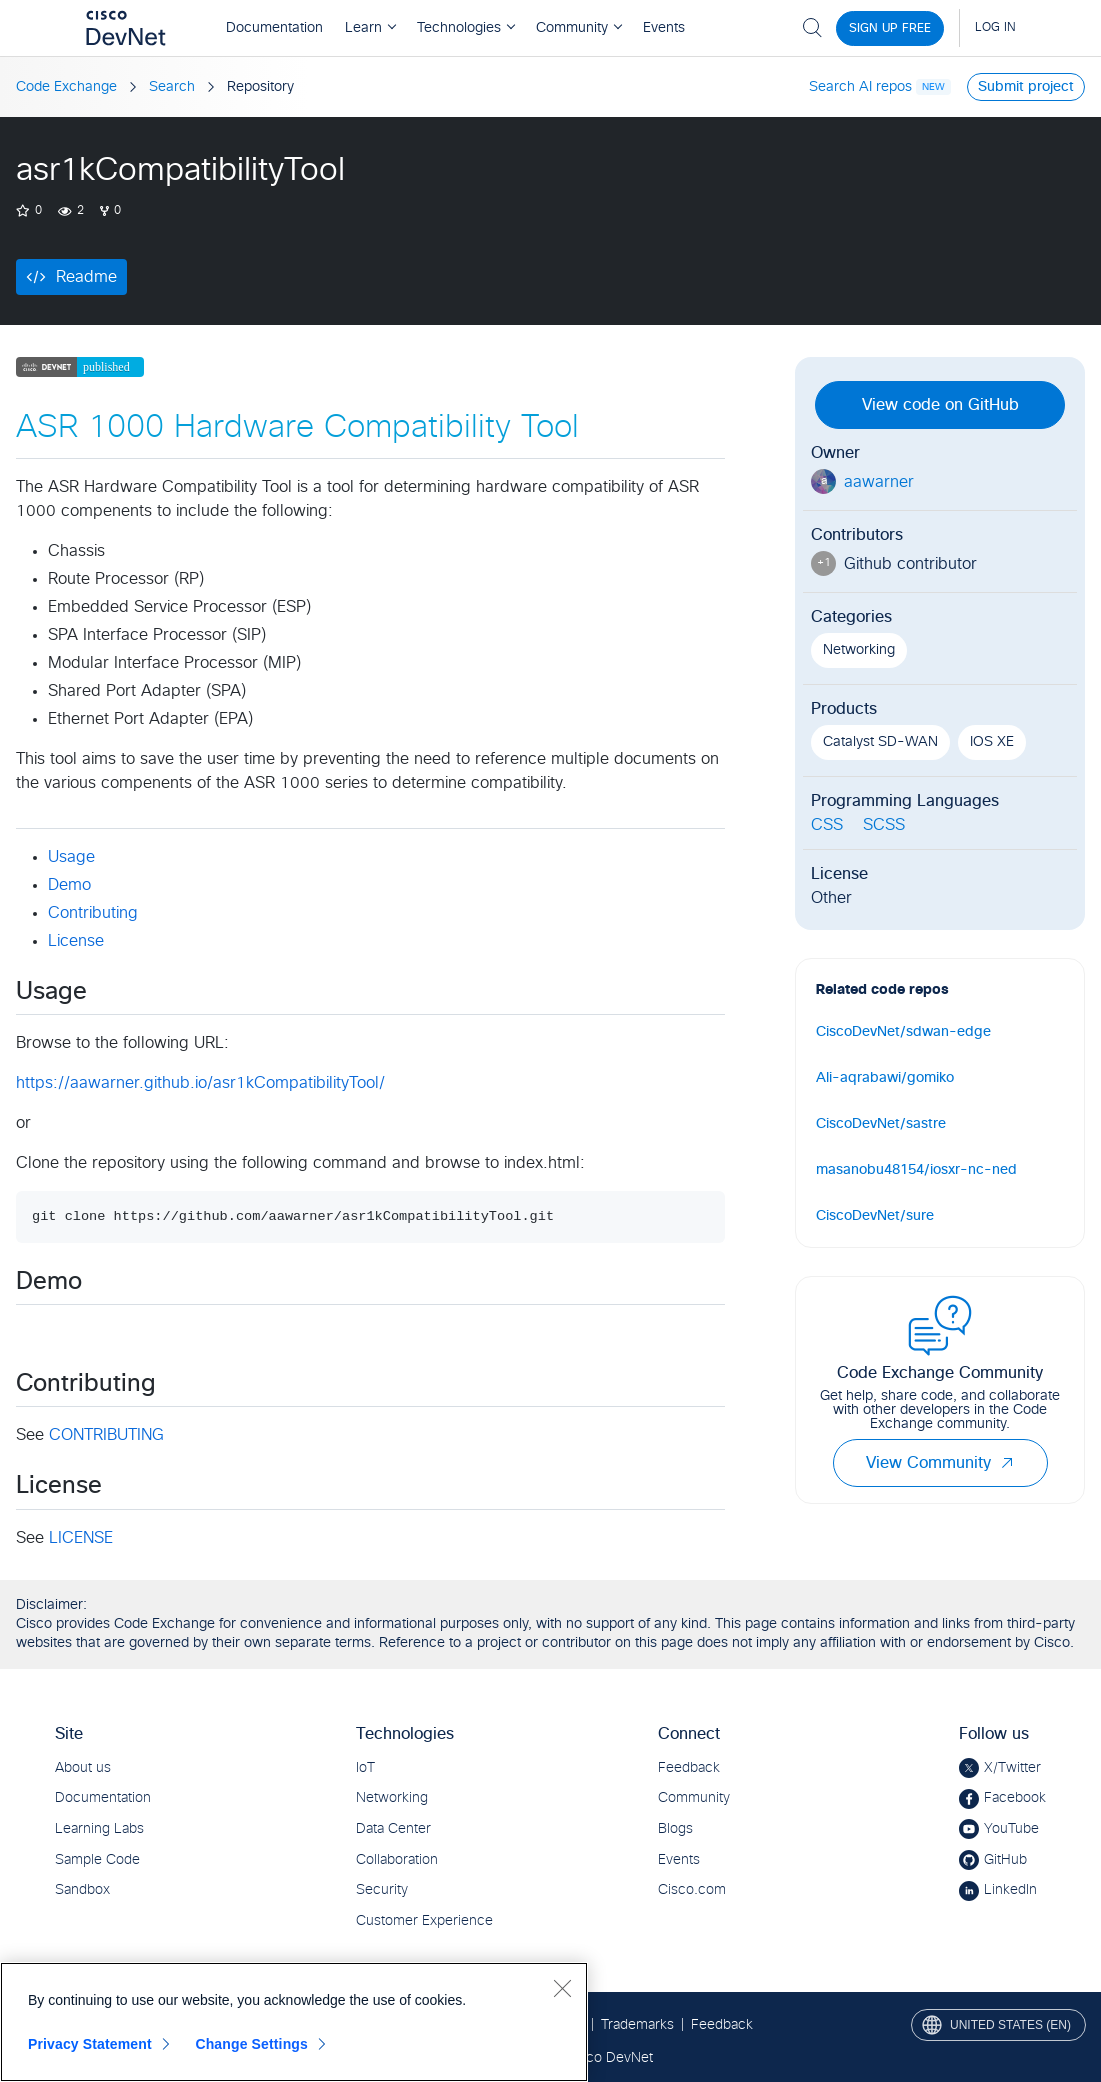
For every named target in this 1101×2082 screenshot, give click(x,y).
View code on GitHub (940, 405)
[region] (294, 2022)
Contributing (93, 913)
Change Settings (251, 2044)
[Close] (562, 1988)
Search (172, 87)
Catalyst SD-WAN (880, 742)
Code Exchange (66, 87)
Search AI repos (860, 87)
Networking (859, 650)
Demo (69, 885)
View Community (940, 1463)
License (76, 941)
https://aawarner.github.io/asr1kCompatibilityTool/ (200, 1083)
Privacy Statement (90, 2044)
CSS (827, 825)
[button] (1007, 1463)
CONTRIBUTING (106, 1435)
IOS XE (992, 742)
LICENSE (81, 1538)
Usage (71, 857)
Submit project (1026, 87)
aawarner (879, 482)
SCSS (884, 825)
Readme (86, 277)
